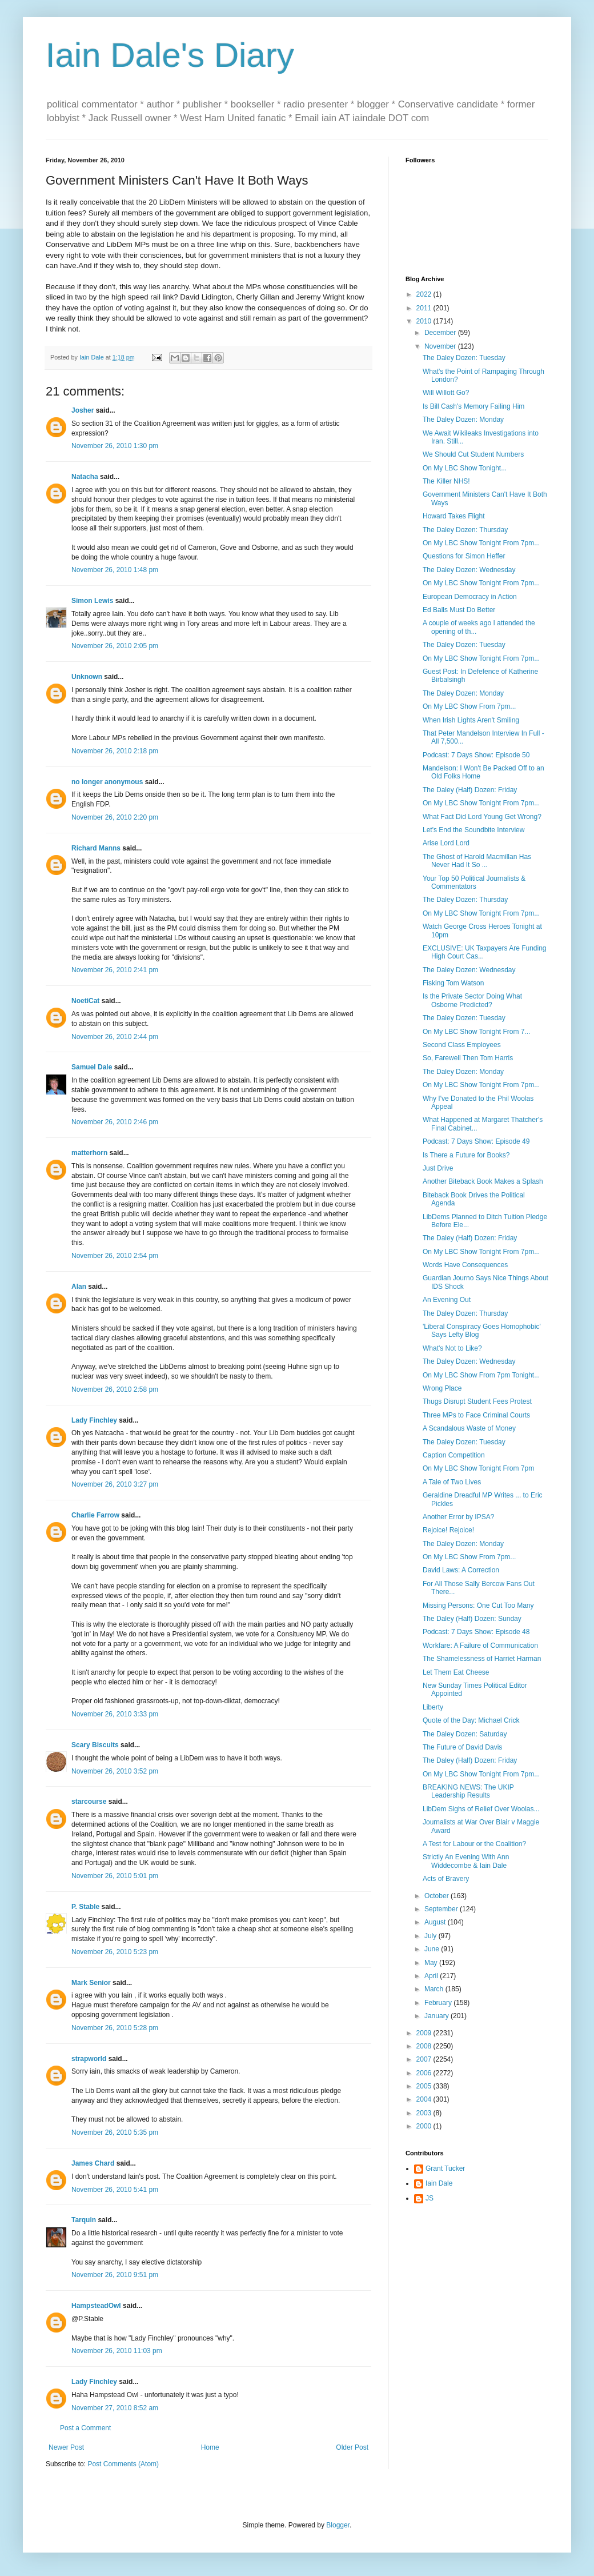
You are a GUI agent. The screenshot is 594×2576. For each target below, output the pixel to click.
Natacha (84, 477)
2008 (425, 2046)
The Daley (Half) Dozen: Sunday (472, 1619)
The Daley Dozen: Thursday (465, 530)
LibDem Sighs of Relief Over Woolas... (481, 1809)
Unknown (86, 677)
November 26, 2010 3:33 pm (114, 1714)
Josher (82, 410)
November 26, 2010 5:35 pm (114, 2132)
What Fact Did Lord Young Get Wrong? (482, 817)
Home (210, 2447)
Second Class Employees (462, 1045)
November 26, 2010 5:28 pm (114, 2028)
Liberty (433, 1707)
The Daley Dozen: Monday (463, 420)
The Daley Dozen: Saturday (465, 1734)
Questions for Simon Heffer (464, 556)
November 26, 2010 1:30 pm (114, 446)
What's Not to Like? (452, 1348)
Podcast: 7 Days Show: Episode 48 (476, 1632)
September (442, 1909)
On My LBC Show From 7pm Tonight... (481, 1375)
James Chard (92, 2163)
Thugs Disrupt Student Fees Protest (477, 1401)
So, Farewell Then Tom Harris (468, 1058)
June (432, 1949)
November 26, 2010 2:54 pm (114, 1256)
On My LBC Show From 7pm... (469, 706)
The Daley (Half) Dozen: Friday (470, 790)
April (432, 1976)
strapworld (88, 2059)
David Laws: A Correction (461, 1570)
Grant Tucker (445, 2168)
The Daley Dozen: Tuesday (464, 358)
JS (430, 2198)
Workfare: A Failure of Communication (480, 1646)
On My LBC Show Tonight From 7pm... (481, 543)
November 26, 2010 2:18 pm (114, 751)
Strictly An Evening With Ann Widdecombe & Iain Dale (466, 1861)
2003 (425, 2113)
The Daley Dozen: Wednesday (469, 570)
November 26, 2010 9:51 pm (114, 2275)
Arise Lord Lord (446, 843)
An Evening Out (447, 1300)
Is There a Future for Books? (466, 1155)
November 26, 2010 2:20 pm (114, 817)
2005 (425, 2086)
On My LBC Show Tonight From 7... (477, 1032)
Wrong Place (442, 1388)
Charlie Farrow (95, 1515)
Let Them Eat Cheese (456, 1672)
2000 (425, 2126)
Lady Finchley (94, 1420)
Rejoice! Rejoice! (448, 1530)
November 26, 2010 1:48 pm (114, 570)
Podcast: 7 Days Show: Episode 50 (476, 755)
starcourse (88, 1802)
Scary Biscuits (95, 1745)
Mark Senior (91, 1983)
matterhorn (89, 1153)
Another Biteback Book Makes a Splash (483, 1181)
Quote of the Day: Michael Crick (471, 1720)
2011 (425, 308)
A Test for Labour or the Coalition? (474, 1844)
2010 (425, 321)
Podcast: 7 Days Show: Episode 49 (476, 1141)
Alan (78, 1287)
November (441, 346)
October (437, 1896)
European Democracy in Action (470, 597)
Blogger (338, 2525)
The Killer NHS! (446, 481)
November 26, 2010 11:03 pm (116, 2351)
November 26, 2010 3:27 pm (114, 1484)
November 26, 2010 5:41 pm (114, 2190)
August (436, 1922)
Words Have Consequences (465, 1265)
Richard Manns (96, 848)
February (438, 2003)
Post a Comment (85, 2428)
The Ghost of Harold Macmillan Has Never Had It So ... (477, 861)
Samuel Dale (91, 1067)
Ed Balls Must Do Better (459, 610)
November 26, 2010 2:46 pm (114, 1122)
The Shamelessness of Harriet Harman (482, 1659)
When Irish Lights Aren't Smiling (471, 720)
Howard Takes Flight (454, 516)
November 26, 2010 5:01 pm (114, 1876)
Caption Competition (454, 1455)
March (435, 1989)
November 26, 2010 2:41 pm (114, 970)
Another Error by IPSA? (458, 1517)
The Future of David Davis (462, 1747)
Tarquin (83, 2220)
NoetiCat (85, 1001)
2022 (425, 294)
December (441, 333)
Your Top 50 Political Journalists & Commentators (474, 882)
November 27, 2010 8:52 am (114, 2408)
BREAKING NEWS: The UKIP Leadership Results (468, 1791)
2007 (425, 2059)
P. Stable (85, 1907)
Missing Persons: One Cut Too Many (478, 1605)
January (437, 2016)
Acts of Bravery (446, 1879)
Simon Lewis (92, 601)
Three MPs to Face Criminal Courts (476, 1415)
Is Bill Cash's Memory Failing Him (473, 406)
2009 (425, 2033)
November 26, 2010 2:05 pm (114, 646)
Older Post (352, 2447)
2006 (425, 2073)
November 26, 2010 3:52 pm (114, 1771)
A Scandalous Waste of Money (469, 1428)
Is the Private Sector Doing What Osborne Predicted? (472, 1000)
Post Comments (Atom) (123, 2464)
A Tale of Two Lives (452, 1482)
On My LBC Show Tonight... (465, 468)
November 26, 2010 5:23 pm (114, 1952)
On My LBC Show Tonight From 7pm (478, 1468)
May (431, 1963)
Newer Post (66, 2447)
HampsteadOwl (96, 2306)
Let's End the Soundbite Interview (473, 830)
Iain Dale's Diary (170, 55)
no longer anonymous (107, 782)
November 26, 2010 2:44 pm (114, 1037)
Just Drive (438, 1168)
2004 (425, 2099)
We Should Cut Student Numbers (473, 454)
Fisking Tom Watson (453, 983)
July (431, 1936)
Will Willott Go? (446, 393)
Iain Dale (439, 2183)
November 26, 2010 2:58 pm (114, 1389)
